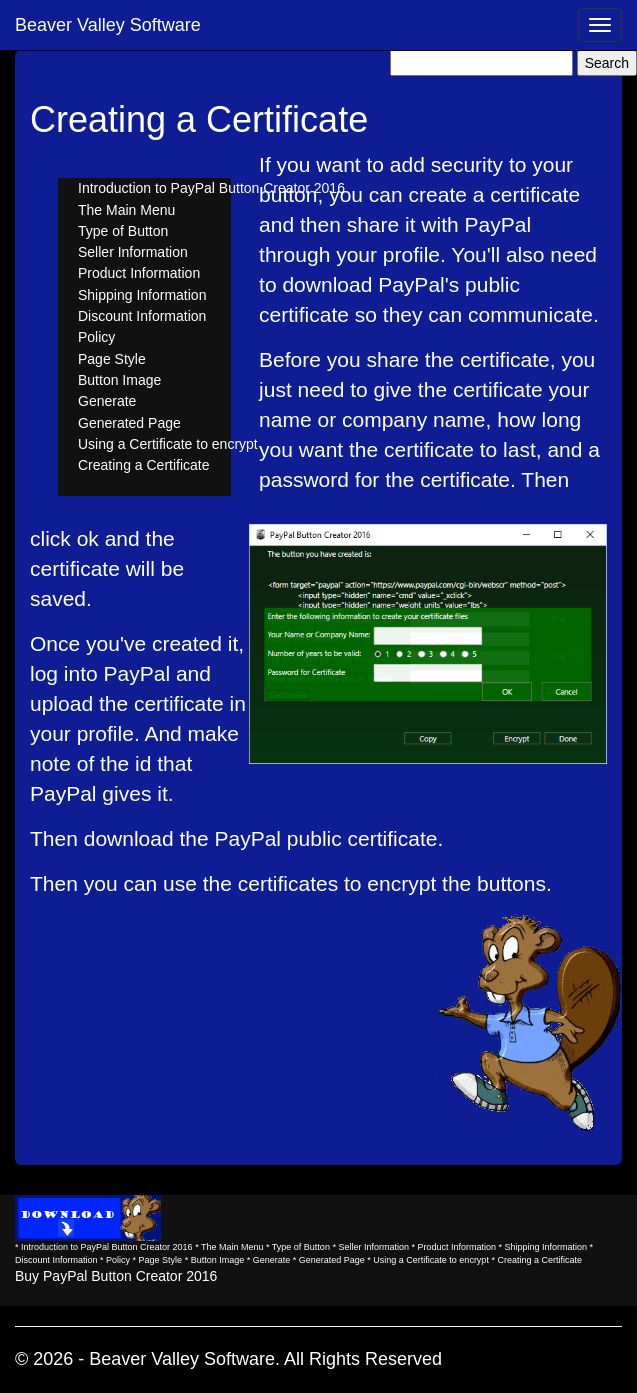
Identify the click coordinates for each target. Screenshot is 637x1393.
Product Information (139, 273)
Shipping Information (142, 295)
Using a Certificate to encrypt (168, 444)
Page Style (112, 359)
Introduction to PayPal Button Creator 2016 (211, 188)
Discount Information (142, 316)
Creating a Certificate (144, 465)
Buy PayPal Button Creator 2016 (116, 1276)
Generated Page (129, 423)
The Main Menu (126, 210)
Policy (96, 337)
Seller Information (133, 252)
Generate (107, 401)
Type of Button (123, 231)
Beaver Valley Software (108, 25)
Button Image (119, 380)
